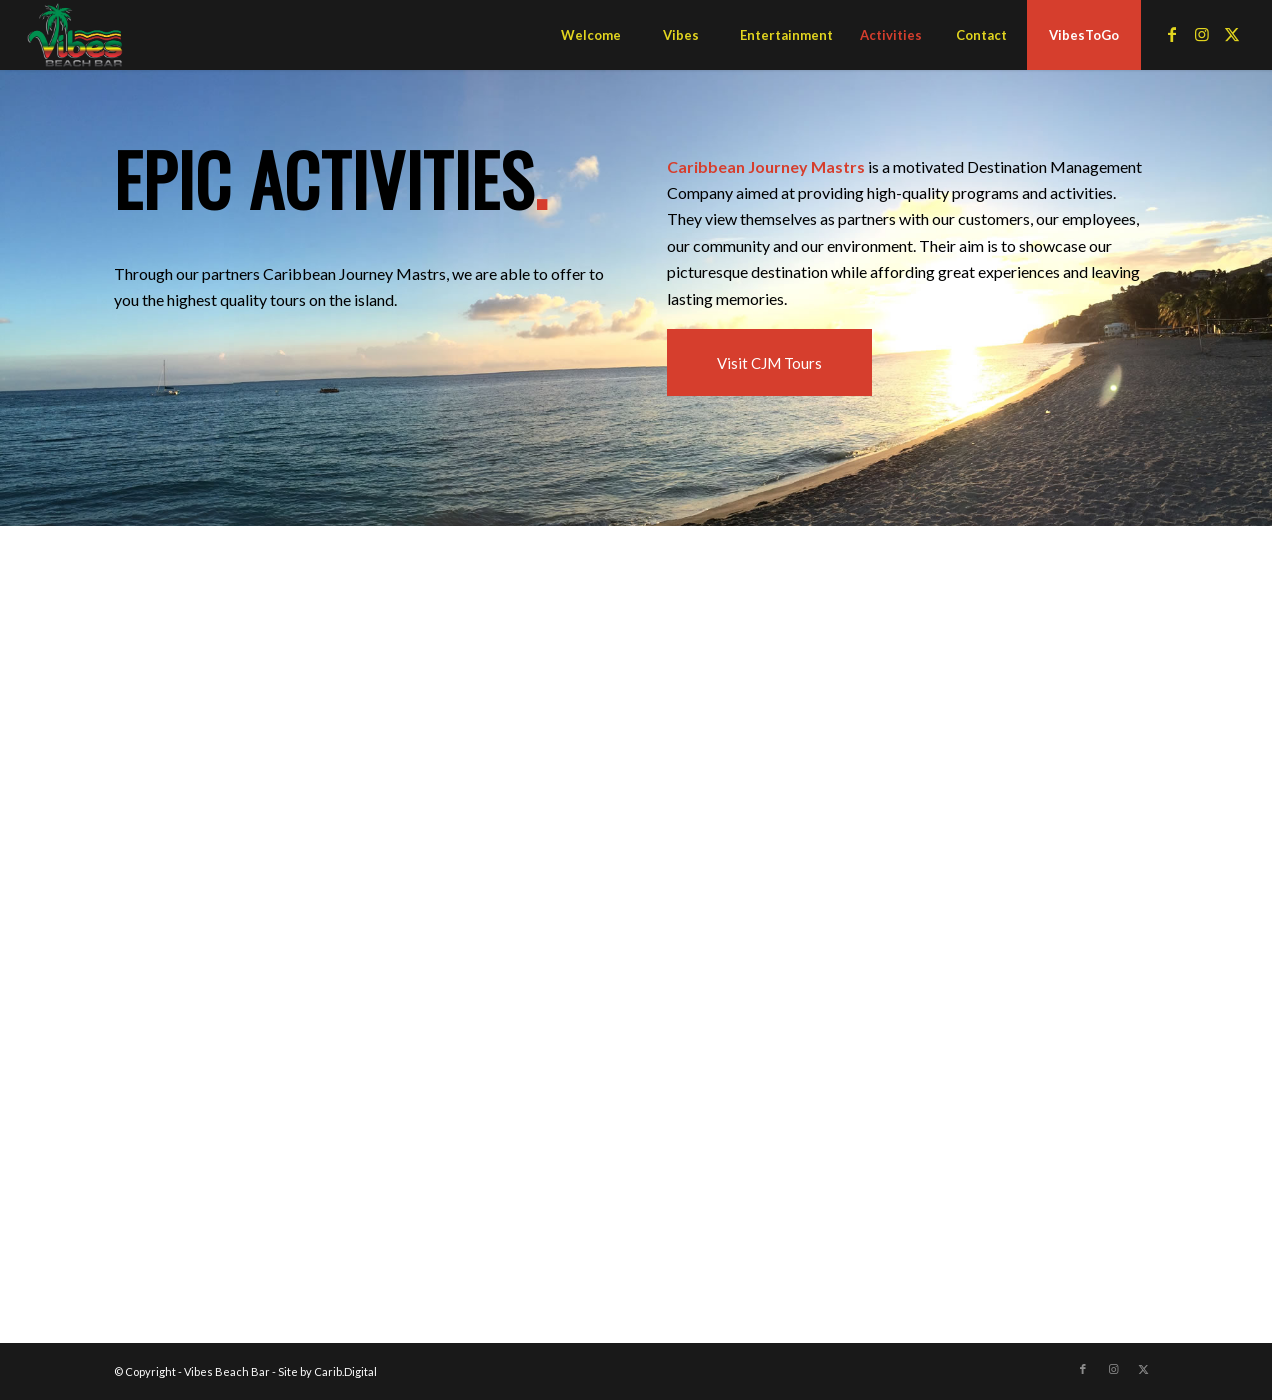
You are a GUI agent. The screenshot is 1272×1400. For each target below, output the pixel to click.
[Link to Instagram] (1202, 34)
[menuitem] (591, 35)
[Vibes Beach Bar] (75, 35)
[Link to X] (1232, 34)
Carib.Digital (345, 1371)
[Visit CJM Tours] (769, 362)
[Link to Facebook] (1172, 34)
